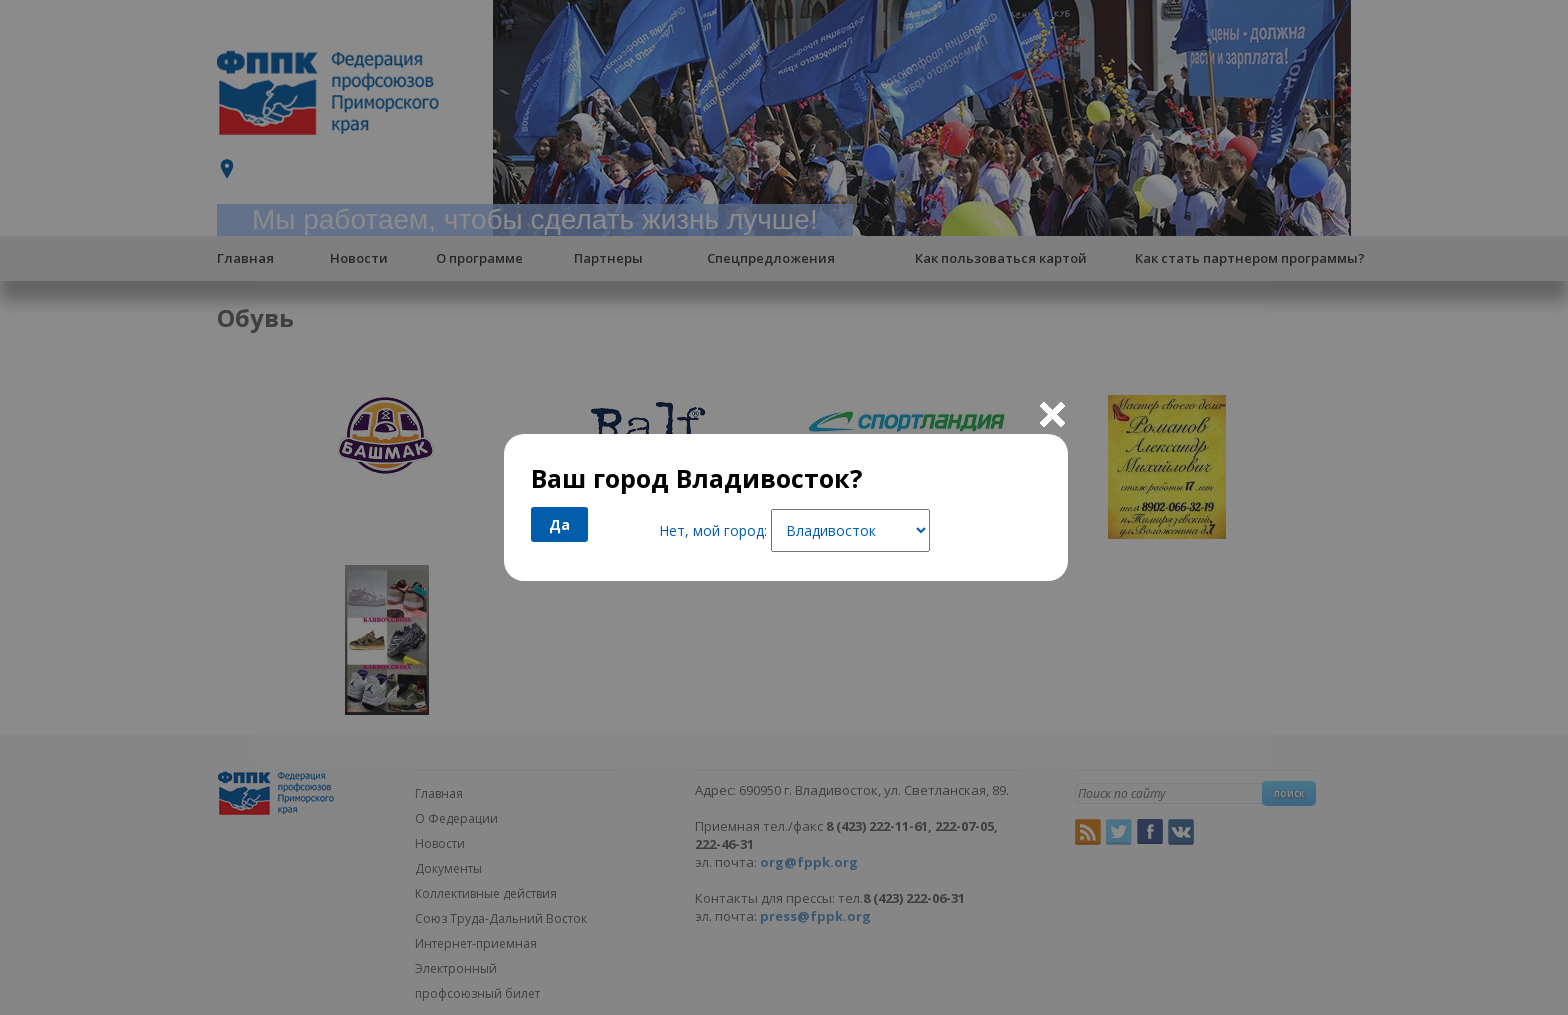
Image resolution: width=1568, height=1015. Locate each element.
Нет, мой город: (713, 530)
